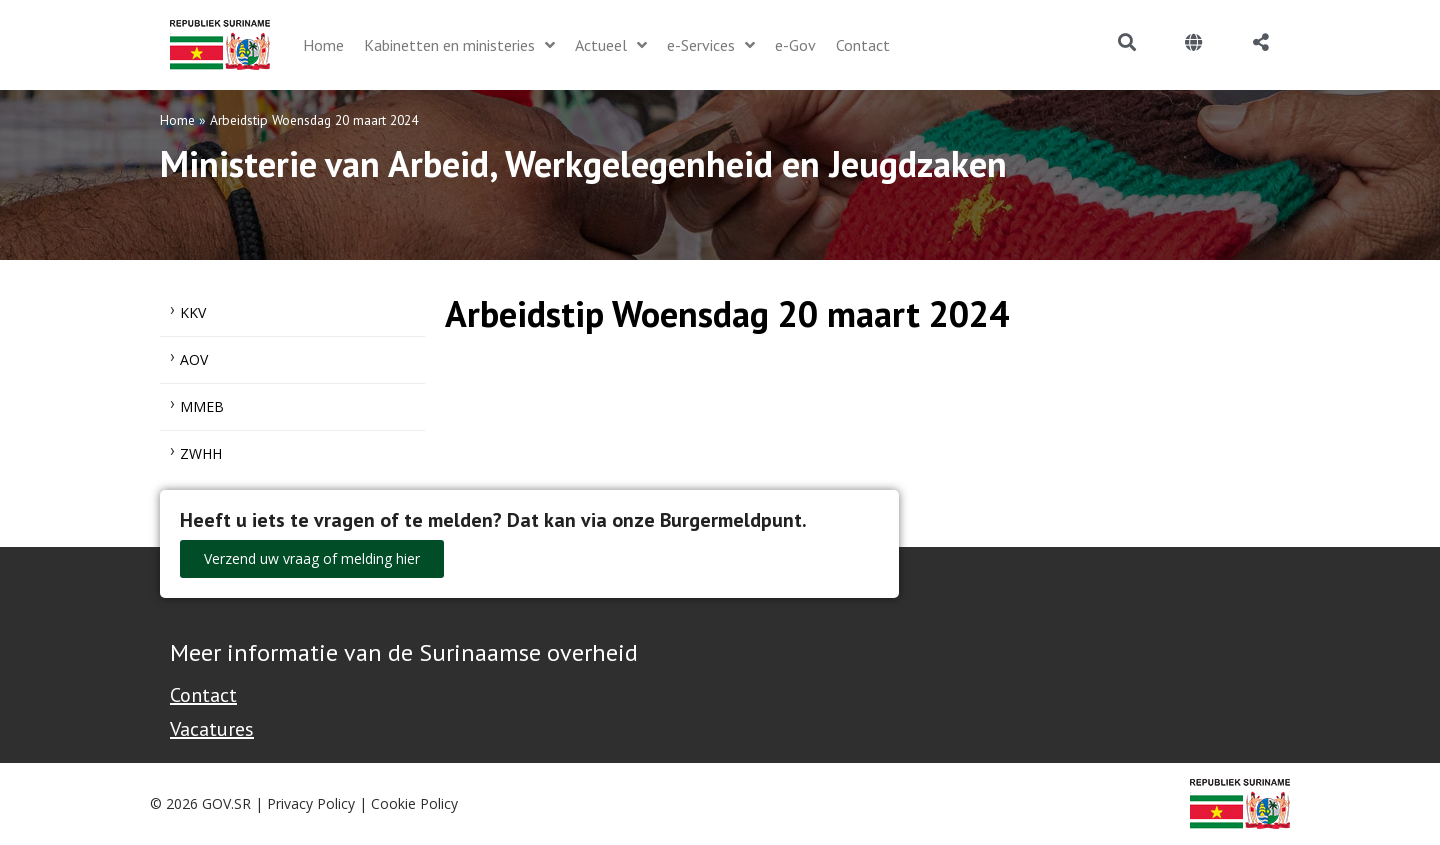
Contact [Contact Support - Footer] (203, 695)
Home (177, 120)
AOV (194, 359)
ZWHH (201, 453)
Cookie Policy (414, 803)
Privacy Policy (311, 803)
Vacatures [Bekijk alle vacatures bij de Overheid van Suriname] (212, 729)
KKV (193, 312)
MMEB (202, 406)
